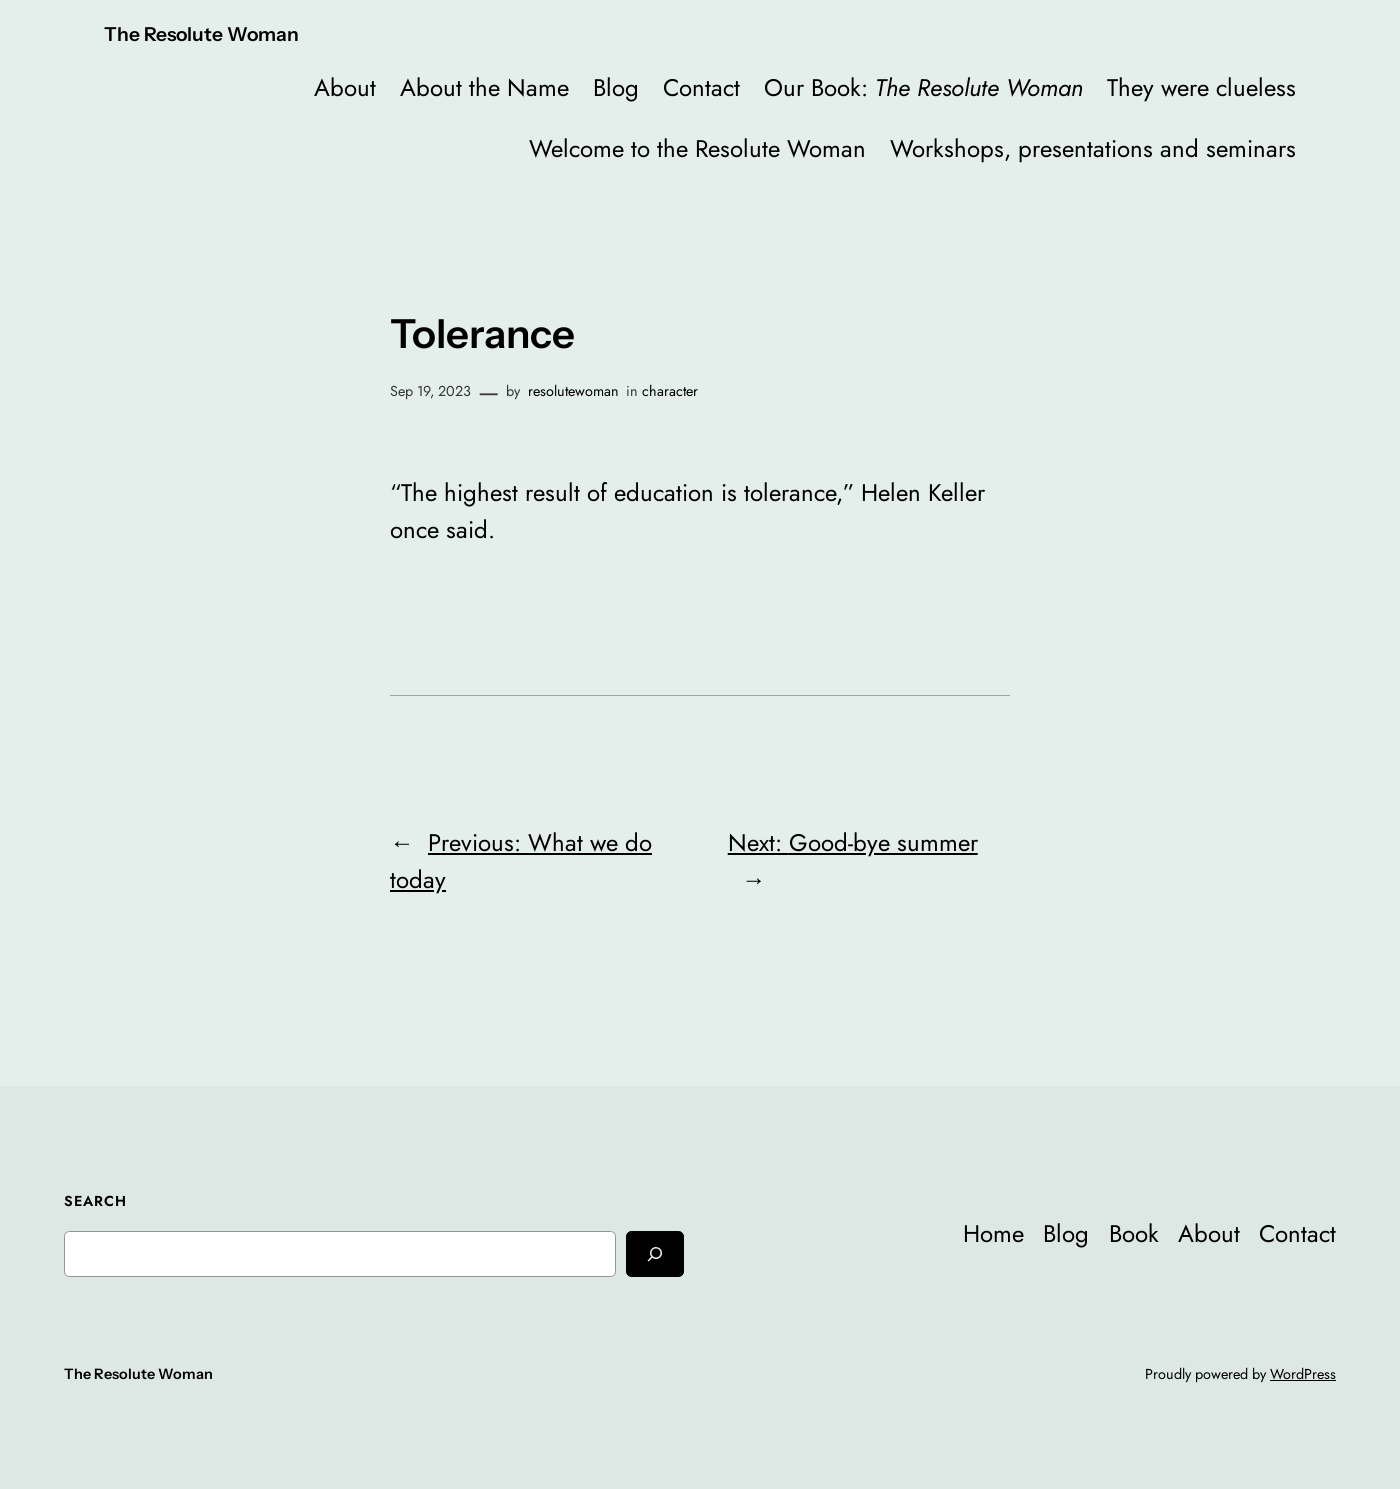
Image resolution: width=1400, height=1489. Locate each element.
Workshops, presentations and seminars (1093, 148)
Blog (616, 87)
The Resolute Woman (201, 34)
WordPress (1303, 1374)
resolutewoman (573, 391)
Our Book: (923, 87)
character (670, 391)
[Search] (655, 1253)
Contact (701, 87)
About (345, 87)
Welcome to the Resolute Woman (697, 148)
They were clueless (1201, 87)
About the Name (484, 87)
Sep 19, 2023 (430, 391)
